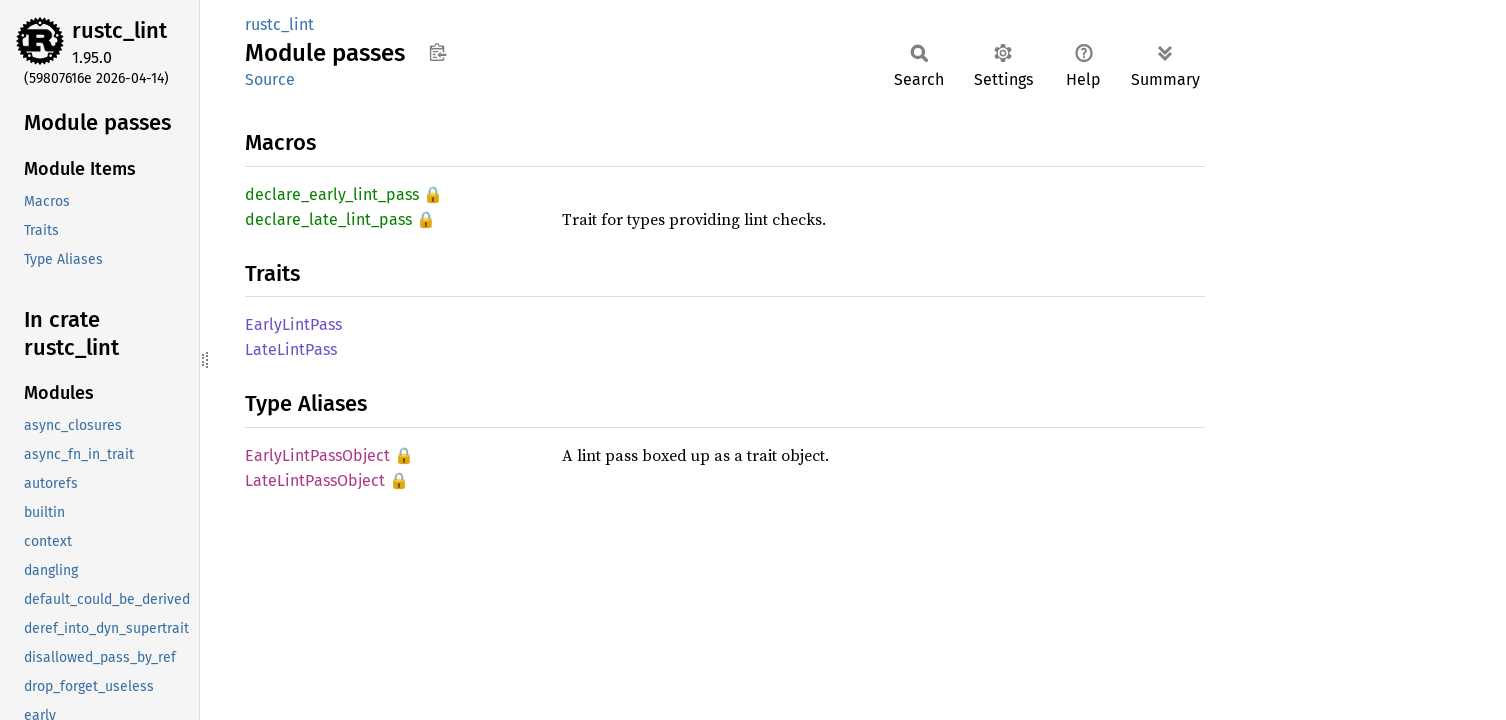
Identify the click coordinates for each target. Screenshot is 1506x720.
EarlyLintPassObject (317, 455)
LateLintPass (291, 349)
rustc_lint (119, 30)
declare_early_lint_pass (332, 194)
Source (270, 79)
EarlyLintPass (293, 324)
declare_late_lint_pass (328, 219)
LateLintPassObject (315, 480)
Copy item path (437, 52)
